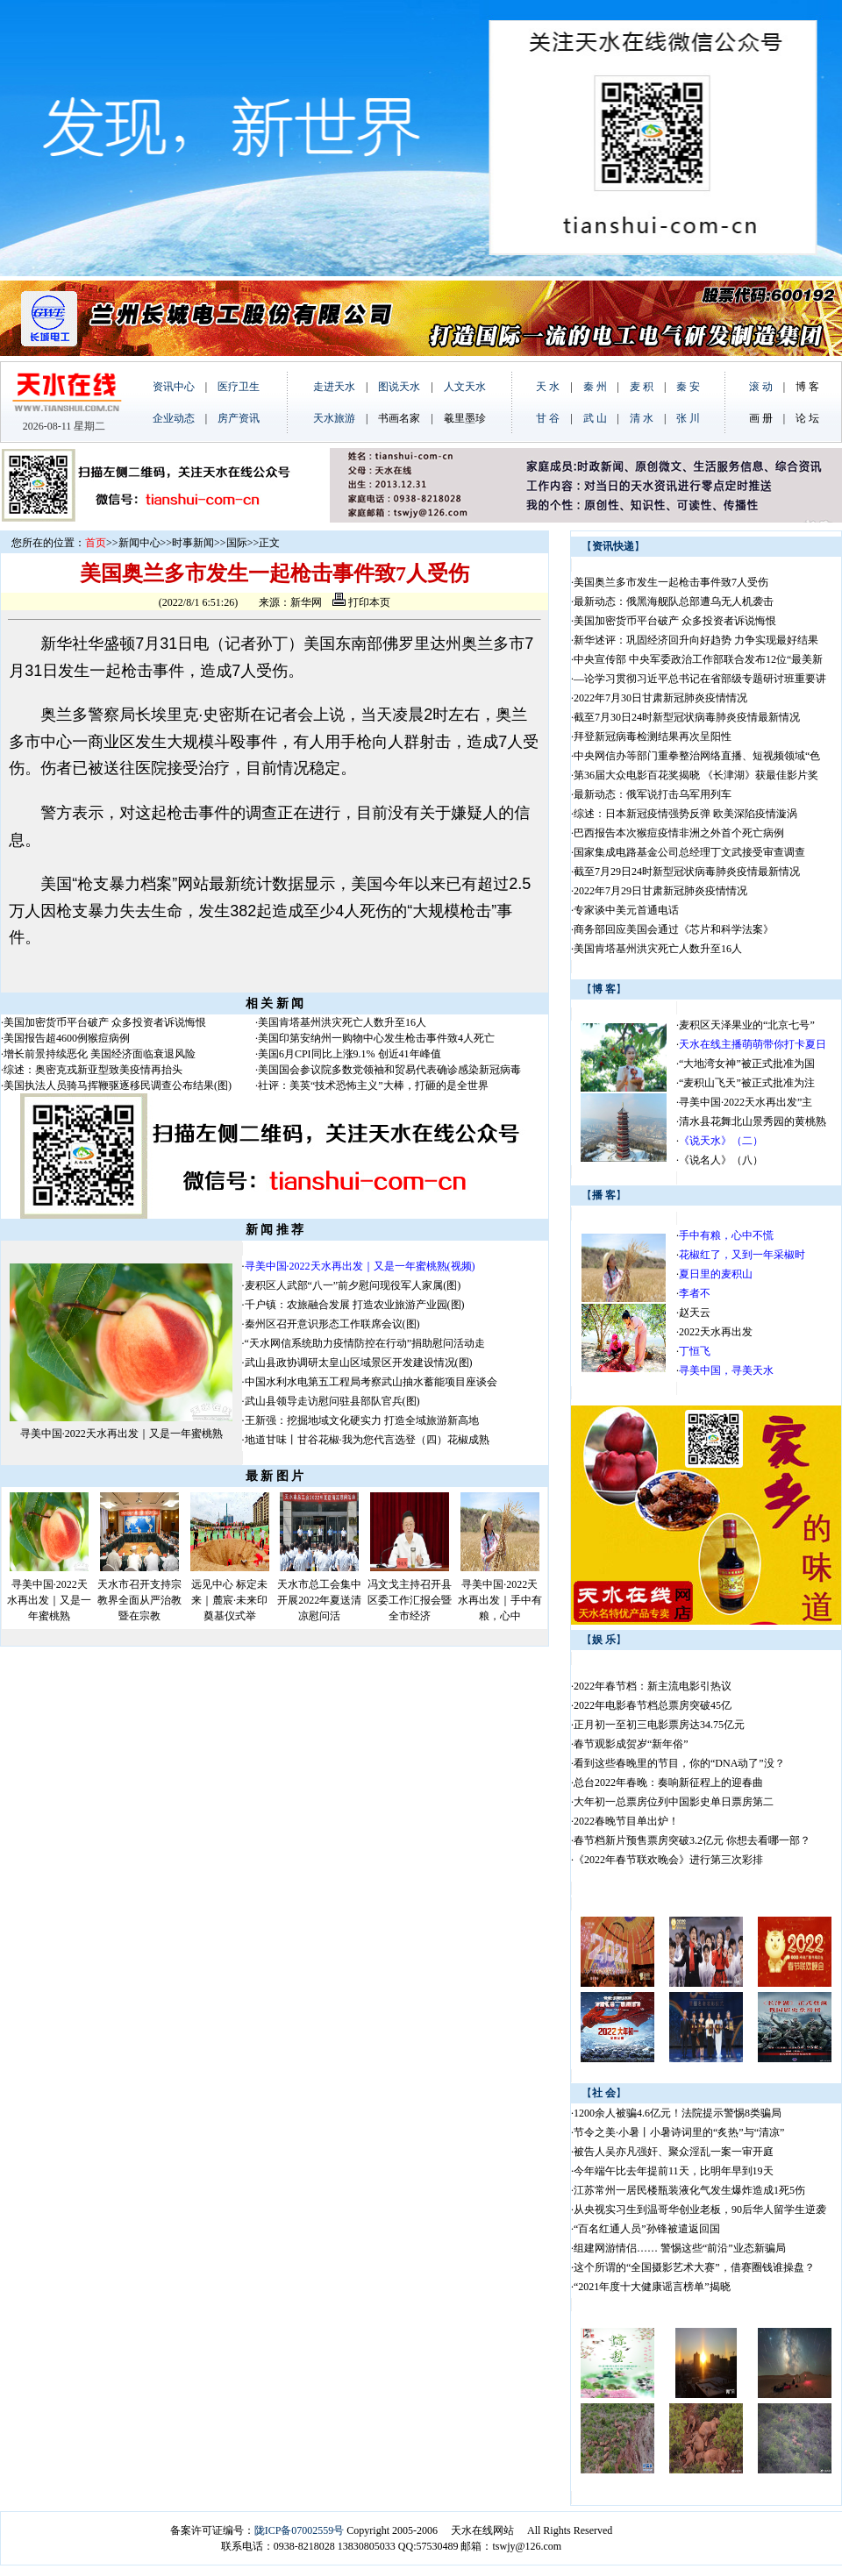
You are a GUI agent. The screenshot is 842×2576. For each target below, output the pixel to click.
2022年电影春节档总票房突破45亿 (652, 1705)
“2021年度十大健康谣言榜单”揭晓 (652, 2287)
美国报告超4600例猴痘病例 (67, 1038)
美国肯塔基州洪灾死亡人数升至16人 (342, 1022)
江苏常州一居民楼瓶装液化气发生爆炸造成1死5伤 (689, 2190)
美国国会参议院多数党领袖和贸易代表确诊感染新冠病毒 (389, 1070)
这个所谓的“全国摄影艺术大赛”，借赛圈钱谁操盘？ (694, 2267)
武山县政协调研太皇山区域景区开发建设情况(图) (359, 1362)
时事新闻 (193, 543)
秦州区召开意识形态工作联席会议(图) (332, 1324)
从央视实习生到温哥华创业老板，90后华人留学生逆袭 (700, 2209)
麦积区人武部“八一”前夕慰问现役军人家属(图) (353, 1285)
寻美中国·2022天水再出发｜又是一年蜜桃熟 (121, 1433)
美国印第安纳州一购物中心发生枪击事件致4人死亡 (376, 1038)
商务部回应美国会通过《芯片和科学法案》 (674, 929)
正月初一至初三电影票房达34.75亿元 (659, 1725)
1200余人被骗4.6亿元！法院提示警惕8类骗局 (677, 2113)
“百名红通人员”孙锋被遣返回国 (647, 2229)
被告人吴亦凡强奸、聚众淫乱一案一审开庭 (674, 2151)
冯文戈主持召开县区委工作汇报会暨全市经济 (409, 1600)
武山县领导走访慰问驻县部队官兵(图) (332, 1401)
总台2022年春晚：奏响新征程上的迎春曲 (668, 1782)
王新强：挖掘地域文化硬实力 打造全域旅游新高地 (362, 1420)
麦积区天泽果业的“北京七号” (747, 1025)
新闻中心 (139, 543)
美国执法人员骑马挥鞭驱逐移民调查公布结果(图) (118, 1085)
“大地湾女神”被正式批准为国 (747, 1063)
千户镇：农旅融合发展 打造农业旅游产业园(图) (355, 1305)
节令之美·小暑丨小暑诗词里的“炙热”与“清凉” (679, 2132)
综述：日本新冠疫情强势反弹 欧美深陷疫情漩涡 (685, 814)
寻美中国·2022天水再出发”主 (745, 1102)
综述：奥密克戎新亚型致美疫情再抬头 (93, 1070)
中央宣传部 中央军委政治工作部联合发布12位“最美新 (698, 659)
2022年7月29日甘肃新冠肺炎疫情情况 (660, 891)
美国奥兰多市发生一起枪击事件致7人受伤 (671, 582)
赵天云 (694, 1312)
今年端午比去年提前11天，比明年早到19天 (674, 2171)
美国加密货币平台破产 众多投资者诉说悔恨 (105, 1022)
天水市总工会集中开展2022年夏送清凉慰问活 (319, 1600)
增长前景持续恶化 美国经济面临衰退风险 (100, 1054)
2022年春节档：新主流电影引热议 (654, 1686)
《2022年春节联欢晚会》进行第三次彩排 (668, 1860)
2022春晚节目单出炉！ (626, 1821)
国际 (236, 543)
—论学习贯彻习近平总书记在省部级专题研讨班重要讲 (700, 678)
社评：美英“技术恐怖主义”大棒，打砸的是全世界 (373, 1085)
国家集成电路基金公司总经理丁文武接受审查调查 (689, 852)
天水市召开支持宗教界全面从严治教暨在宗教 (139, 1600)
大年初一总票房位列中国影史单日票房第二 (674, 1802)
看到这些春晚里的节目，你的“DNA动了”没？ (679, 1763)
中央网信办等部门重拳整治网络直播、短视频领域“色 (697, 756)
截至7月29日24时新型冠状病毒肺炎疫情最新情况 (687, 871)
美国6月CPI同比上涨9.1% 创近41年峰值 (349, 1054)
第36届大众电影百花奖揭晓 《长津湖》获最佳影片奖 (696, 775)
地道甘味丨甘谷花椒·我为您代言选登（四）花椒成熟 (367, 1440)
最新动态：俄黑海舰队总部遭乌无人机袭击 (674, 601)
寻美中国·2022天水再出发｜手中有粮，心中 (500, 1600)
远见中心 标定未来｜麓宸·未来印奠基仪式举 (229, 1600)
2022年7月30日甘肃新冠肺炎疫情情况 (660, 698)
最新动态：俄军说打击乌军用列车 (652, 794)
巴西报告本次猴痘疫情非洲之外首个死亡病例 (679, 833)
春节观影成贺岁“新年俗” (631, 1744)
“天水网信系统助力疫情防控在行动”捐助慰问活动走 (365, 1343)
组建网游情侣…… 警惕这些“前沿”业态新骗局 (680, 2248)
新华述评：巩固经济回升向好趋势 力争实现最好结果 (696, 640)
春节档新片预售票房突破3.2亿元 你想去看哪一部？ (692, 1840)
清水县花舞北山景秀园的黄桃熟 (752, 1121)
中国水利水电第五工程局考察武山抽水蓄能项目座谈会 (371, 1382)
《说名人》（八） (721, 1160)
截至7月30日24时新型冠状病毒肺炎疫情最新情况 (687, 717)
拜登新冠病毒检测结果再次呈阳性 (652, 736)
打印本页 (361, 602)
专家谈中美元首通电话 (626, 910)
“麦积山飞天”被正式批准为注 (747, 1083)
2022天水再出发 (716, 1332)
